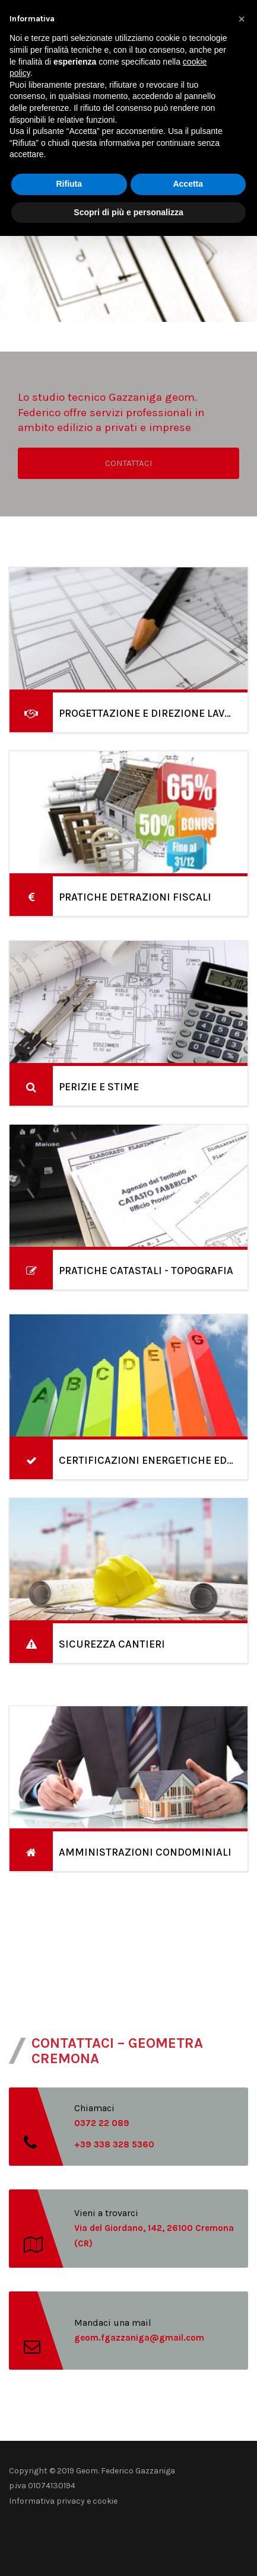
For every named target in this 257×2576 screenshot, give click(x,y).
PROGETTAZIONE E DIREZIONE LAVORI (150, 713)
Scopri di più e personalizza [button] (128, 212)
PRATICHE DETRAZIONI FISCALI (135, 897)
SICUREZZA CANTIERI (112, 1644)
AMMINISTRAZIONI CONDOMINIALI (145, 1852)
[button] (241, 18)
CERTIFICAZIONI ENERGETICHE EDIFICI (154, 1460)
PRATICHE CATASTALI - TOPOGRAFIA (146, 1270)
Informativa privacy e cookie (63, 2501)
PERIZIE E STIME (99, 1086)
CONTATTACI (129, 463)
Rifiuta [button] (69, 184)
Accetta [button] (188, 184)
